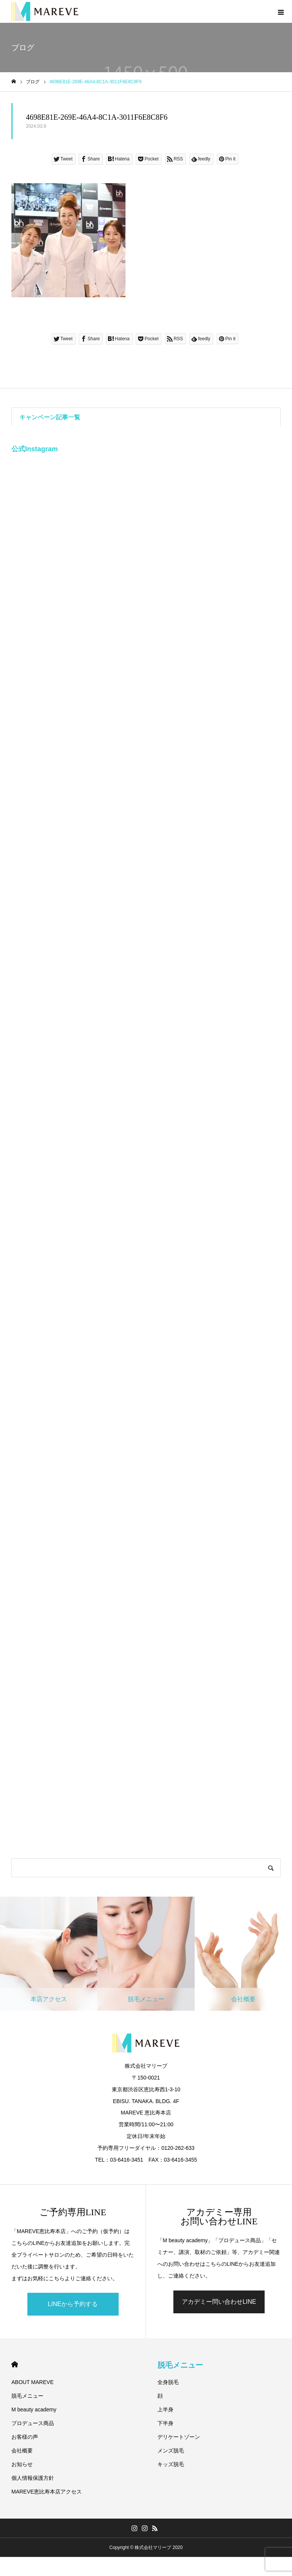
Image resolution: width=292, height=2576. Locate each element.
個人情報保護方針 (32, 2478)
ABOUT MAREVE (32, 2382)
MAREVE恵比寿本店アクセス (46, 2492)
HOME (14, 2364)
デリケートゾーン (178, 2437)
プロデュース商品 (32, 2423)
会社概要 (22, 2451)
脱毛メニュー (27, 2396)
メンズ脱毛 (170, 2451)
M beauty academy (33, 2409)
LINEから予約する (73, 2304)
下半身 (165, 2423)
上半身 (165, 2409)
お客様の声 (24, 2437)
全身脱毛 (168, 2382)
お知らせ (22, 2464)
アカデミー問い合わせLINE (219, 2301)
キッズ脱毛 (170, 2464)
